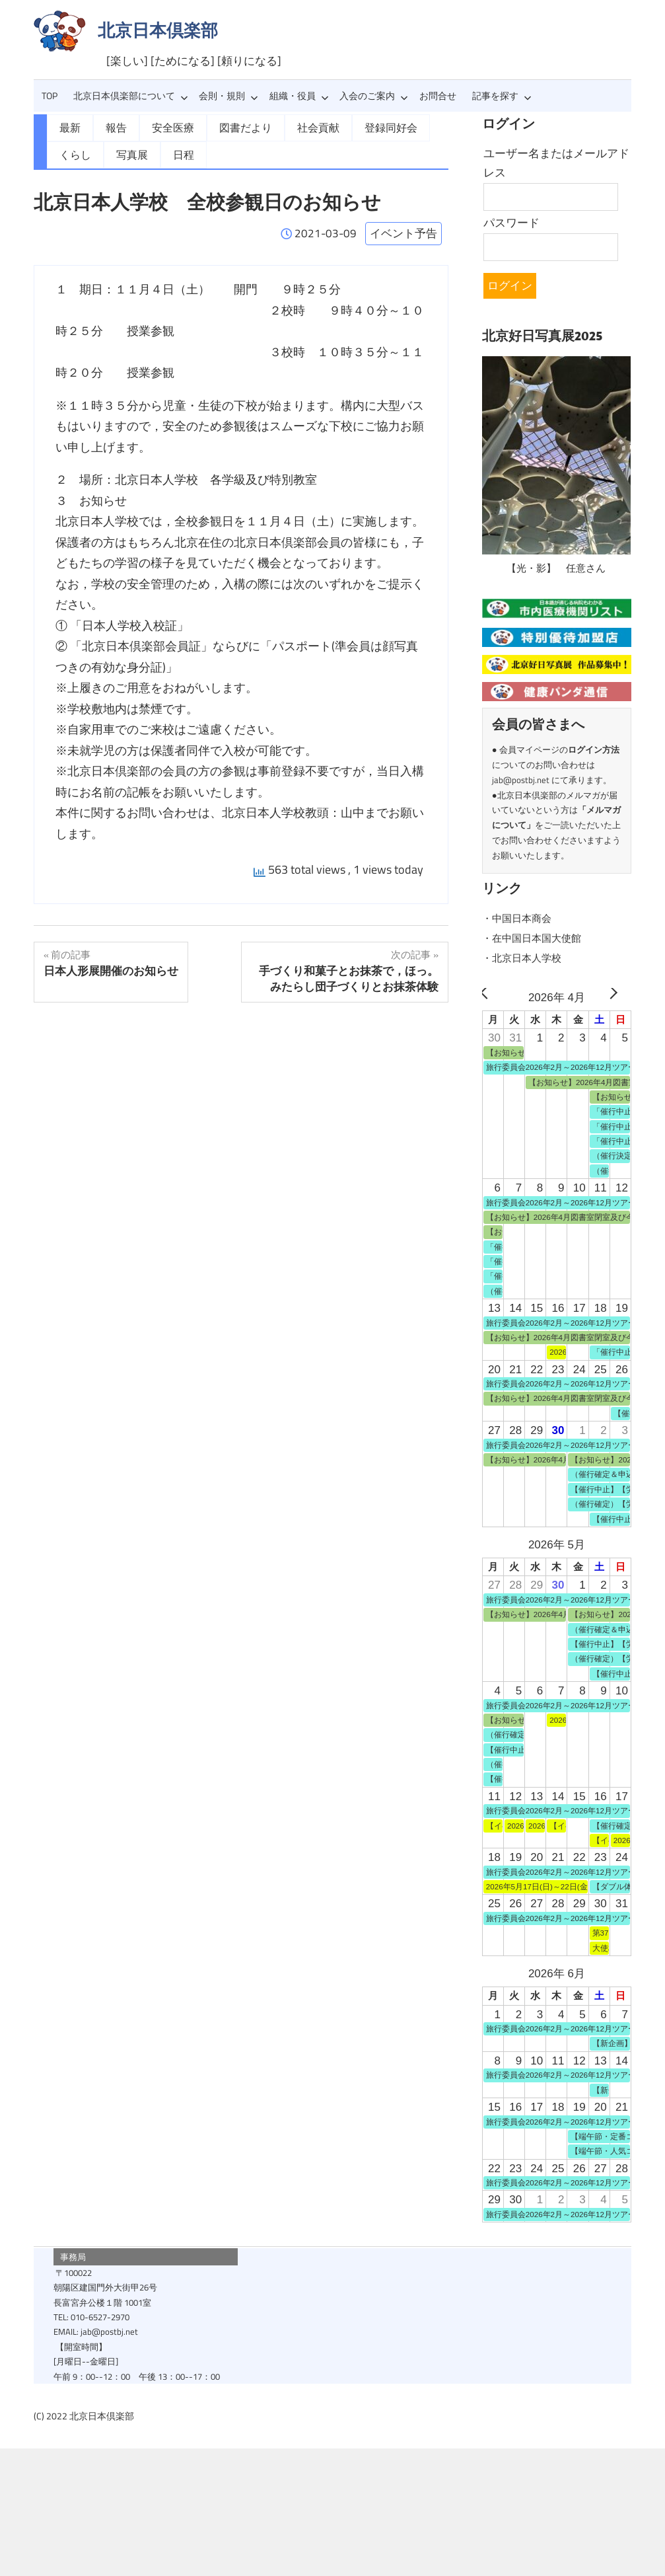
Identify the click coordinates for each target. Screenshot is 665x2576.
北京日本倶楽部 (158, 30)
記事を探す (502, 96)
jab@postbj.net (520, 778)
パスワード (511, 222)
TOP (49, 96)
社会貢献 (298, 127)
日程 (174, 152)
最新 (68, 127)
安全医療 (165, 127)
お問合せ (437, 96)
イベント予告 (403, 230)
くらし (73, 152)
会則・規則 (228, 96)
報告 (112, 127)
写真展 (126, 152)
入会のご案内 (373, 96)
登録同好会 (365, 127)
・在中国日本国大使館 (538, 936)
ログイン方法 (593, 748)
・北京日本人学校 (527, 956)
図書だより (232, 127)
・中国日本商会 (521, 916)
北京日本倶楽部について (130, 96)
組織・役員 (299, 96)
